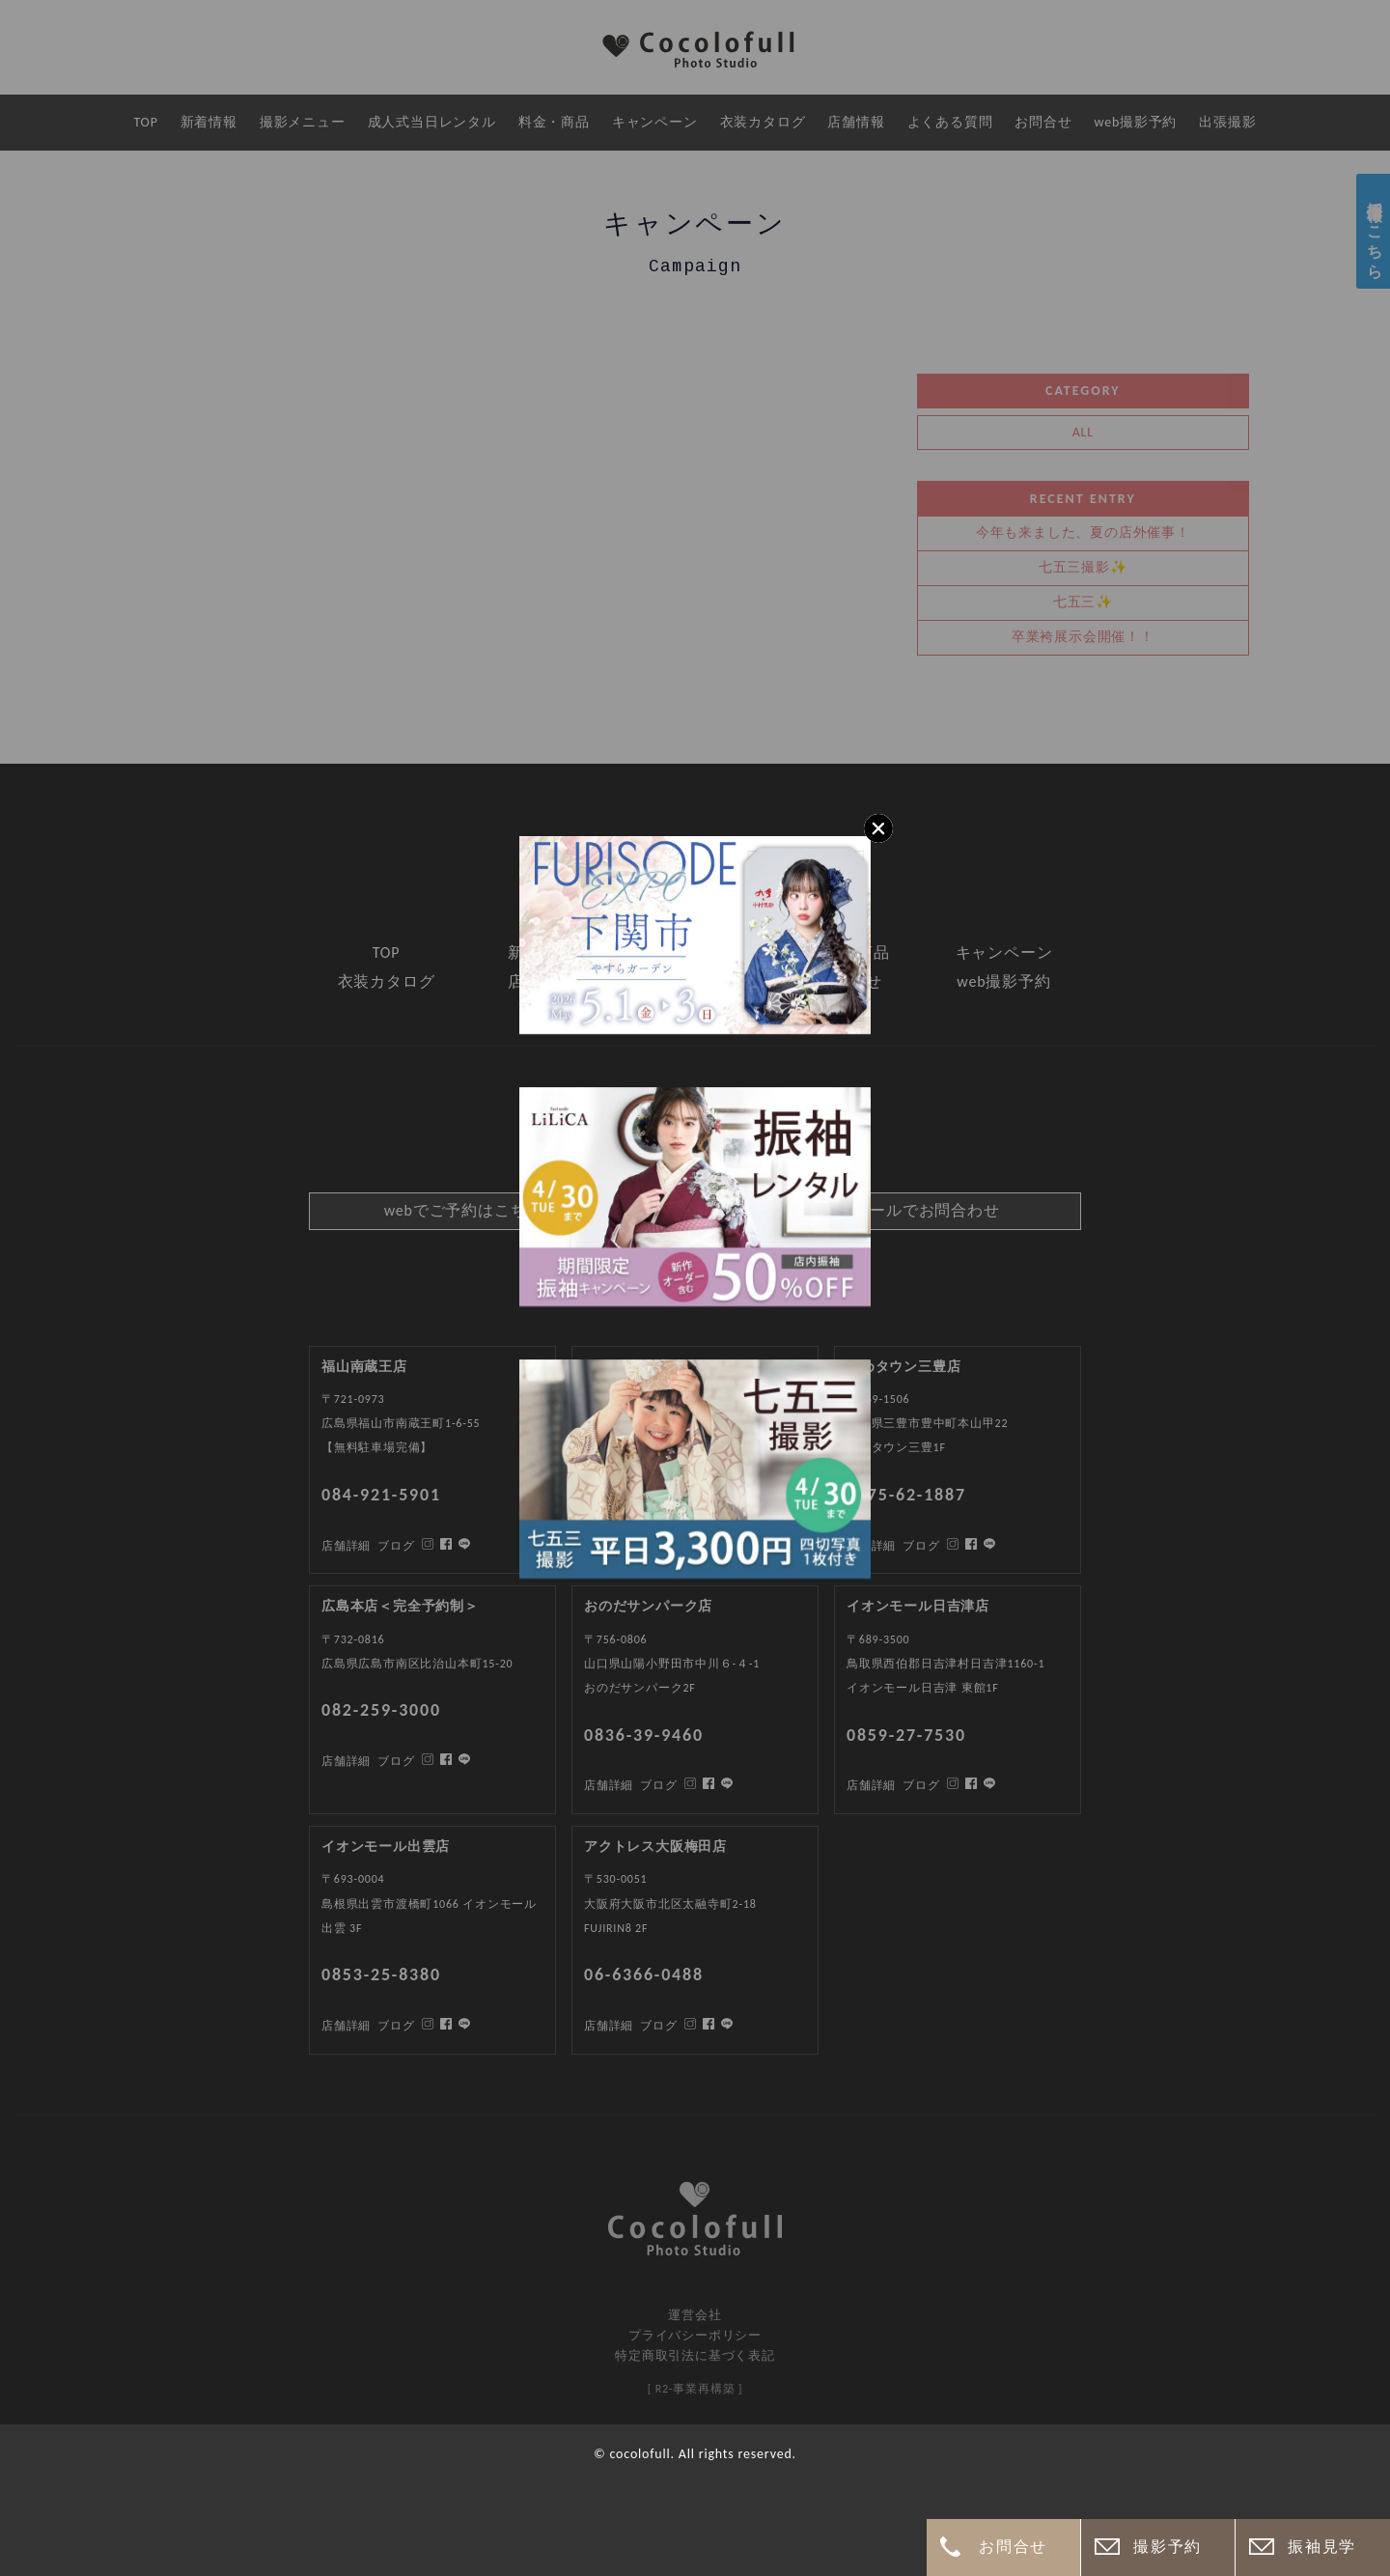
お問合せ (1012, 2546)
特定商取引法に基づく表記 (695, 2355)
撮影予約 (1167, 2546)
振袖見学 (1321, 2546)
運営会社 (694, 2315)
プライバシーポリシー (695, 2335)
